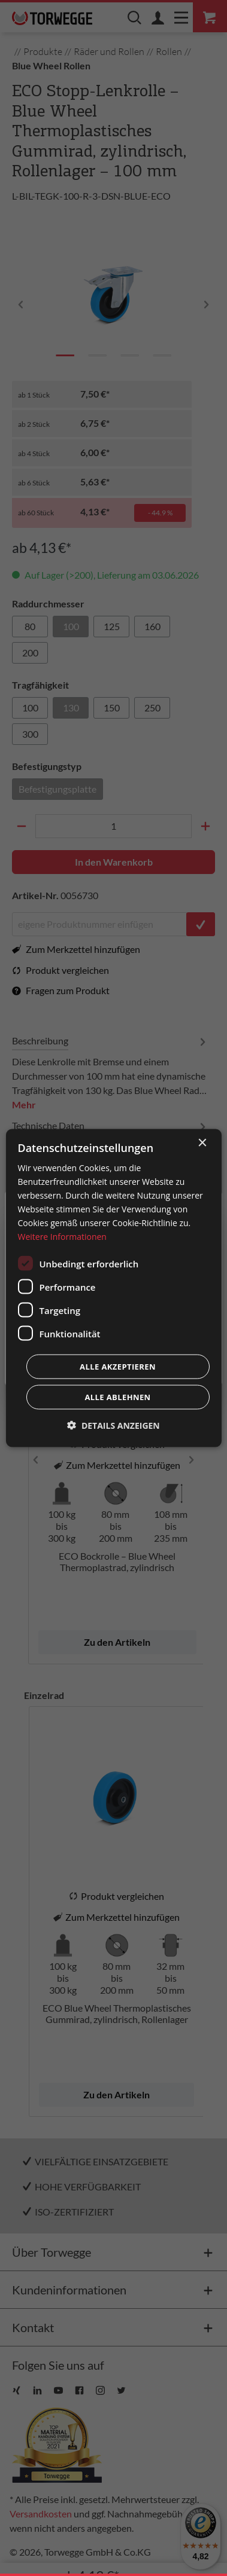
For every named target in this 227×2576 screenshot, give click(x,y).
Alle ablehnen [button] (117, 1397)
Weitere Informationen (61, 1236)
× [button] (202, 1142)
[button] (113, 1425)
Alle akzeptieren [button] (118, 1366)
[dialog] (113, 1288)
